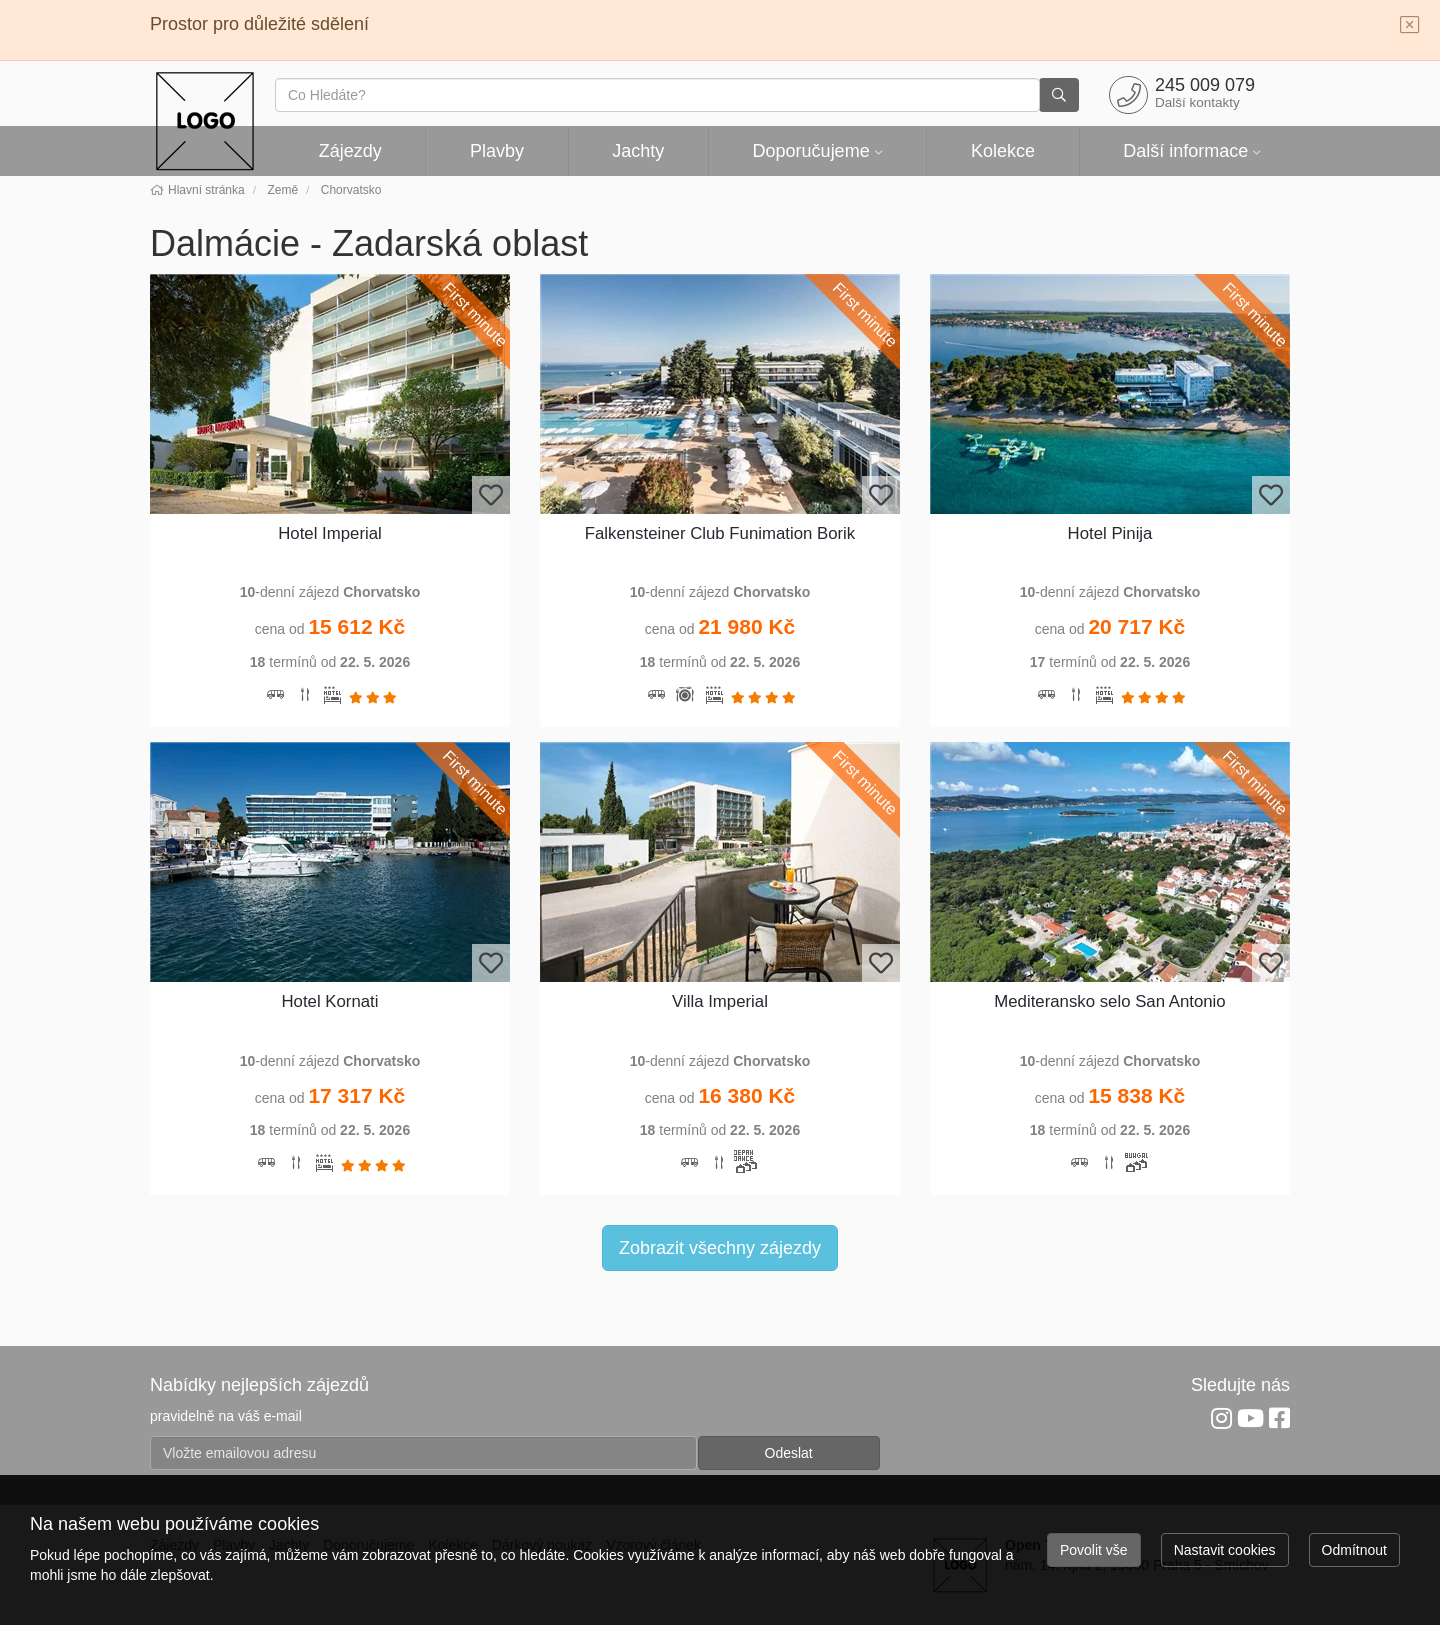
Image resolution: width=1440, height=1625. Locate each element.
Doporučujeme (811, 151)
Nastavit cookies (1225, 1550)
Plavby (497, 151)
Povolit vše (1094, 1550)
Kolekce (1003, 151)
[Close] (1410, 26)
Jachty (638, 151)
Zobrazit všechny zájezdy (720, 1248)
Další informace (1185, 151)
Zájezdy (350, 151)
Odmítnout (1354, 1550)
